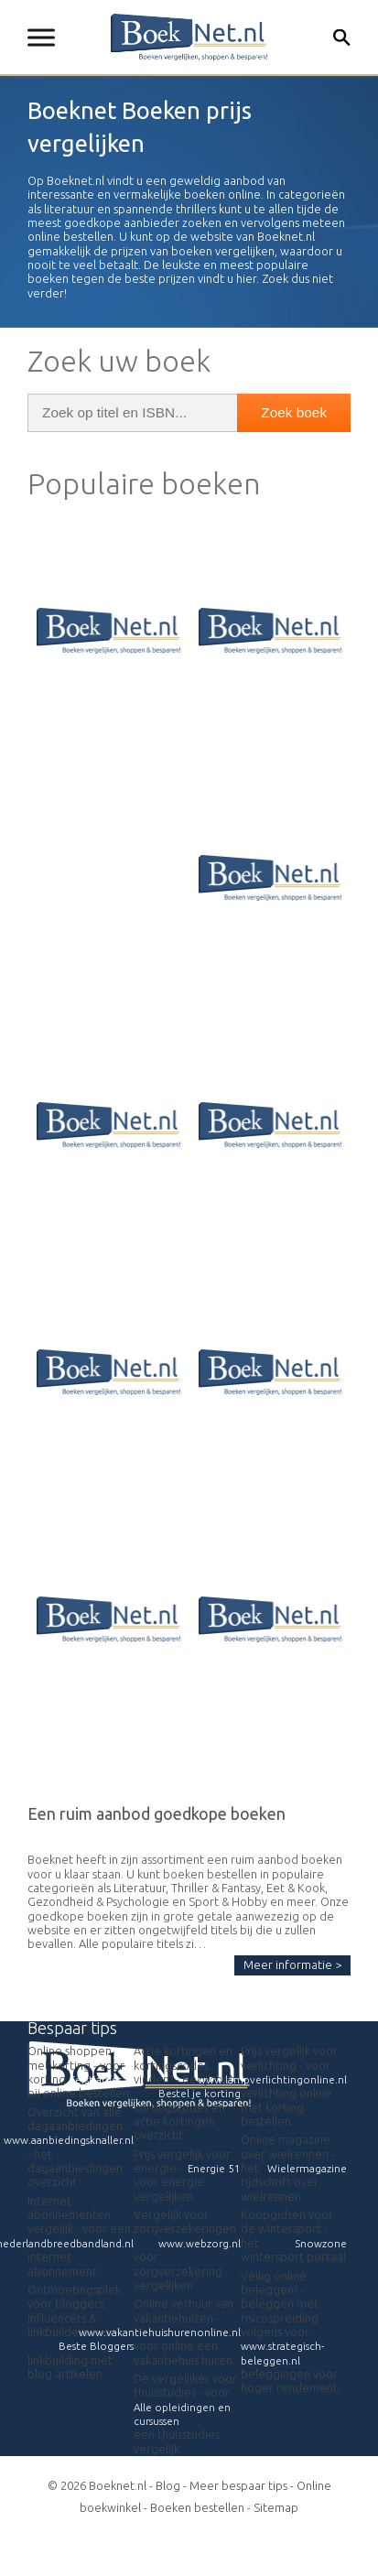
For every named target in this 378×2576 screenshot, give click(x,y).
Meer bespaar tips (238, 2485)
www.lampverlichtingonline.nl (272, 2079)
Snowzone (321, 2243)
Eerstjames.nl (102, 2079)
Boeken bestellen (197, 2507)
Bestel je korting (199, 2093)
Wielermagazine (307, 2168)
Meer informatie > (292, 1964)
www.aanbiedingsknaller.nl (69, 2140)
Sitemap (276, 2507)
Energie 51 (214, 2168)
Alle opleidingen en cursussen (182, 2414)
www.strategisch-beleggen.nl (282, 2352)
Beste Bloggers (96, 2346)
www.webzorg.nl (199, 2243)
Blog (168, 2485)
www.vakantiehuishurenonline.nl (160, 2332)
